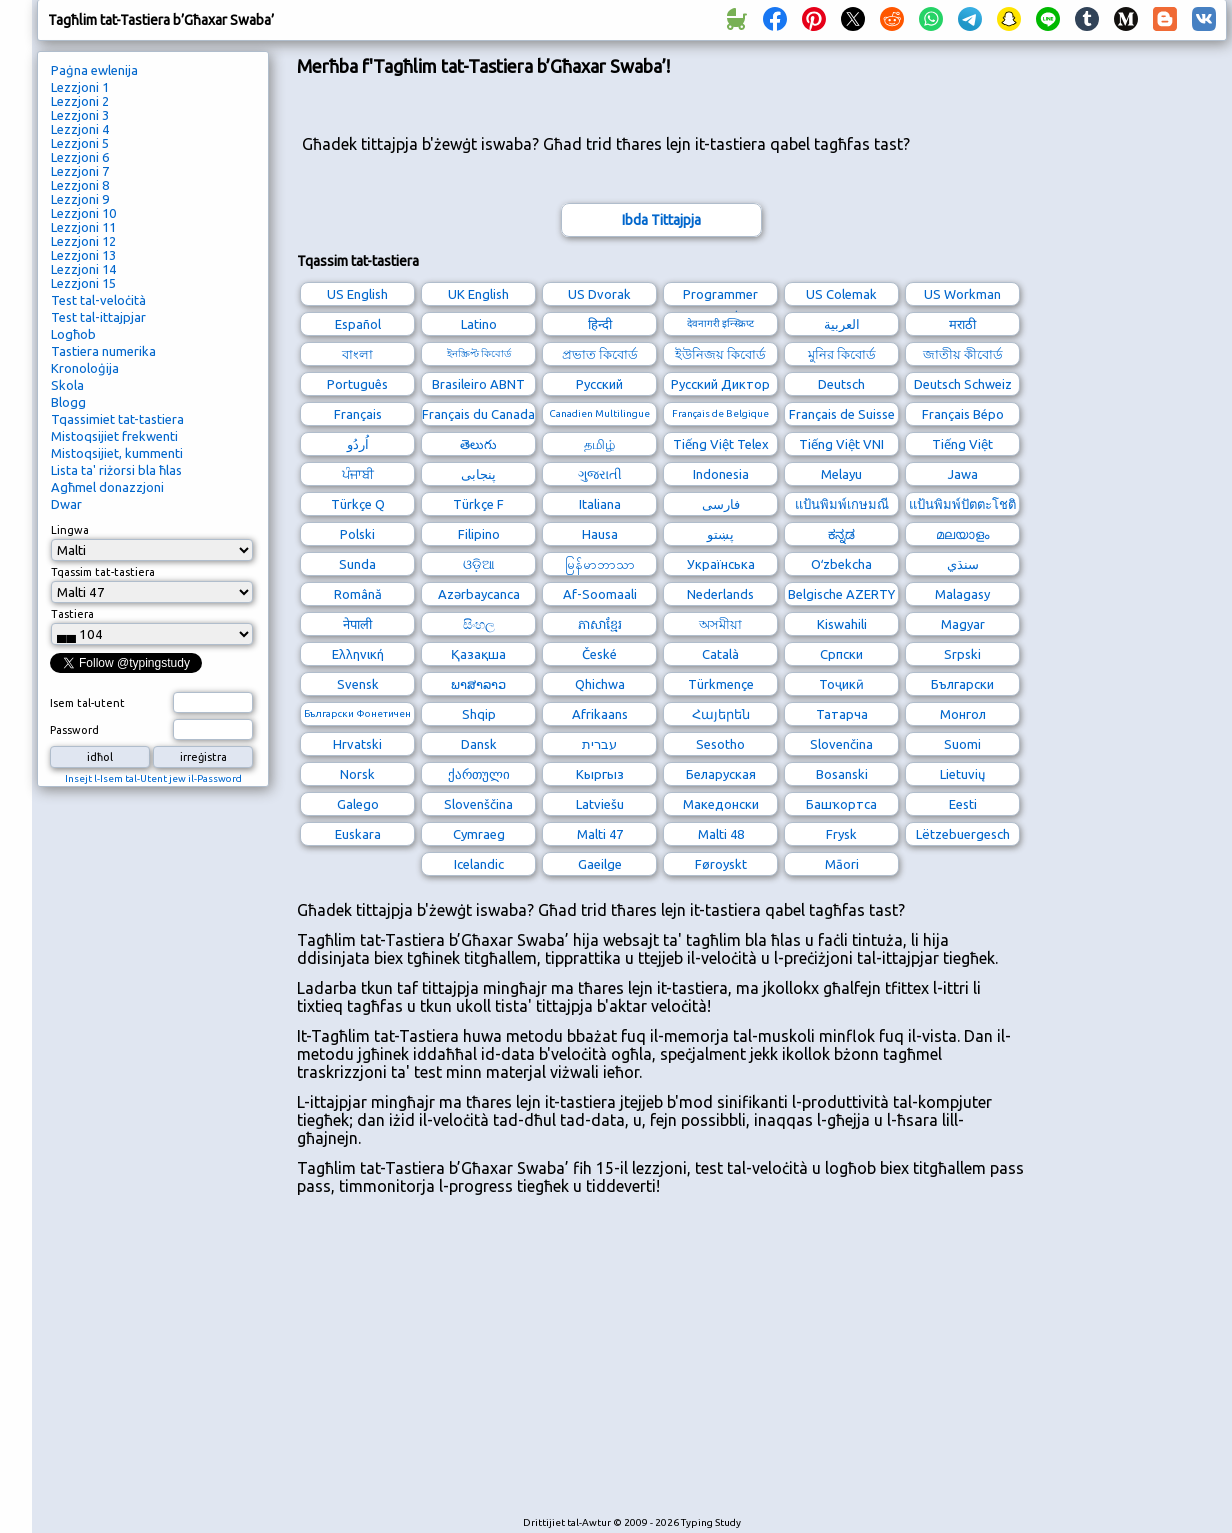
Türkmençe (721, 684)
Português (357, 384)
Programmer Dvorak (720, 296)
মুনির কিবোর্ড (842, 354)
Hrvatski (357, 744)
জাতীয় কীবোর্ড (963, 354)
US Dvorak (599, 294)
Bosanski (842, 774)
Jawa (963, 474)
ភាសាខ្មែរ (600, 624)
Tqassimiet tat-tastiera (117, 419)
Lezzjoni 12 (83, 241)
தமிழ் (599, 444)
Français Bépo (963, 414)
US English (357, 294)
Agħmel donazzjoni (107, 487)
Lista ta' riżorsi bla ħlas (116, 470)
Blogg (68, 402)
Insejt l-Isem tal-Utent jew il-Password (153, 778)
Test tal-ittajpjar (98, 317)
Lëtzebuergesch (963, 834)
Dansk (479, 744)
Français (358, 414)
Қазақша (478, 654)
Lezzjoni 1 (80, 87)
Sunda (357, 564)
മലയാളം (962, 534)
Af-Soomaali (600, 594)
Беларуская (721, 774)
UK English (478, 294)
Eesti (963, 804)
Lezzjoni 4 (80, 129)
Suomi (962, 744)
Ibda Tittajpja (661, 220)
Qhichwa (600, 684)
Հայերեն (721, 714)
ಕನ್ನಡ (841, 534)
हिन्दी (600, 324)
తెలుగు (478, 444)
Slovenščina (478, 804)
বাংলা (357, 354)
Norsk (357, 774)
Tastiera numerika (103, 351)
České (599, 654)
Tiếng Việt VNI (841, 444)
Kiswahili (842, 624)
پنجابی (478, 474)
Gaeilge (600, 864)
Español (358, 324)
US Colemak (841, 294)
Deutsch (841, 384)
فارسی (721, 504)
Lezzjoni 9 (80, 199)
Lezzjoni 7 (80, 171)
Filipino (479, 534)
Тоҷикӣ (841, 684)
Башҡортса (841, 804)
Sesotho (720, 744)
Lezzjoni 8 (80, 185)
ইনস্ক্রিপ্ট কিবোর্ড (479, 353)
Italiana (600, 504)
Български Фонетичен (357, 713)
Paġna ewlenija (94, 70)
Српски (841, 654)
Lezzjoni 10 (83, 213)
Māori (842, 864)
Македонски (721, 804)
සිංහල (479, 624)
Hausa (600, 534)
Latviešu (600, 804)
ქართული (479, 774)
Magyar (963, 624)
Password (74, 730)
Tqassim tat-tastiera (103, 572)
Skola (67, 385)
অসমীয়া (720, 624)
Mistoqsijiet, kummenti (117, 453)
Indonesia (721, 474)
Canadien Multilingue (599, 413)
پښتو (720, 534)
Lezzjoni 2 (80, 101)
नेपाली (357, 624)
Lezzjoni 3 (80, 115)
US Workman (962, 294)
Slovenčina (841, 744)
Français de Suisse (842, 414)
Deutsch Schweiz (963, 384)
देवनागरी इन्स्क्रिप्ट (720, 323)
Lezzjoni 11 (83, 227)
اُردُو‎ (358, 444)
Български (962, 684)
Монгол (963, 714)
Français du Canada (478, 414)
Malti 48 (721, 834)
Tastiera (72, 614)
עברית (599, 744)
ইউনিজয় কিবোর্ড (720, 354)
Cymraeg (479, 834)
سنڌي (963, 564)
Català (720, 654)
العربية (842, 324)
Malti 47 (600, 834)
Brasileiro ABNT (478, 384)
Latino (479, 324)
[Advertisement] (532, 1365)
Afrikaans (600, 714)
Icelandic (479, 864)
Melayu (841, 474)
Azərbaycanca (479, 594)
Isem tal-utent (87, 703)
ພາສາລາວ (478, 684)
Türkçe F (478, 504)
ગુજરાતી (600, 474)
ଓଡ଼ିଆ (479, 564)
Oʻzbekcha (841, 564)
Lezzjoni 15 (83, 283)
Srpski (962, 654)
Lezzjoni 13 (83, 255)
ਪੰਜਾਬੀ (358, 474)
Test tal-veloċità (98, 300)
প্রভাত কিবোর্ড (600, 354)
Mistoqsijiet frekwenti (114, 436)
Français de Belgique (720, 413)
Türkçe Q (358, 504)
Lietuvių (962, 774)
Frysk (841, 834)
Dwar (66, 504)
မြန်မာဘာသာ (600, 564)
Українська (721, 564)
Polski (357, 534)
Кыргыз (600, 774)
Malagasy (962, 594)
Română (358, 594)
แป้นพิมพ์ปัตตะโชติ (962, 504)
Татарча (842, 714)
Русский (599, 384)
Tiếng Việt (962, 444)
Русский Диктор (720, 384)
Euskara (358, 834)
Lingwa (70, 530)
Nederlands (720, 594)
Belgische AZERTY (841, 594)
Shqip (479, 714)
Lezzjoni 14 (83, 269)
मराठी (962, 324)
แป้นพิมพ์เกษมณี (842, 504)
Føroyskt (721, 864)
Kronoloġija (85, 368)
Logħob (73, 334)
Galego (358, 804)
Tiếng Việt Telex (721, 444)
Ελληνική (358, 654)
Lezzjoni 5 (80, 143)
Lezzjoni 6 (80, 157)
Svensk (358, 684)
